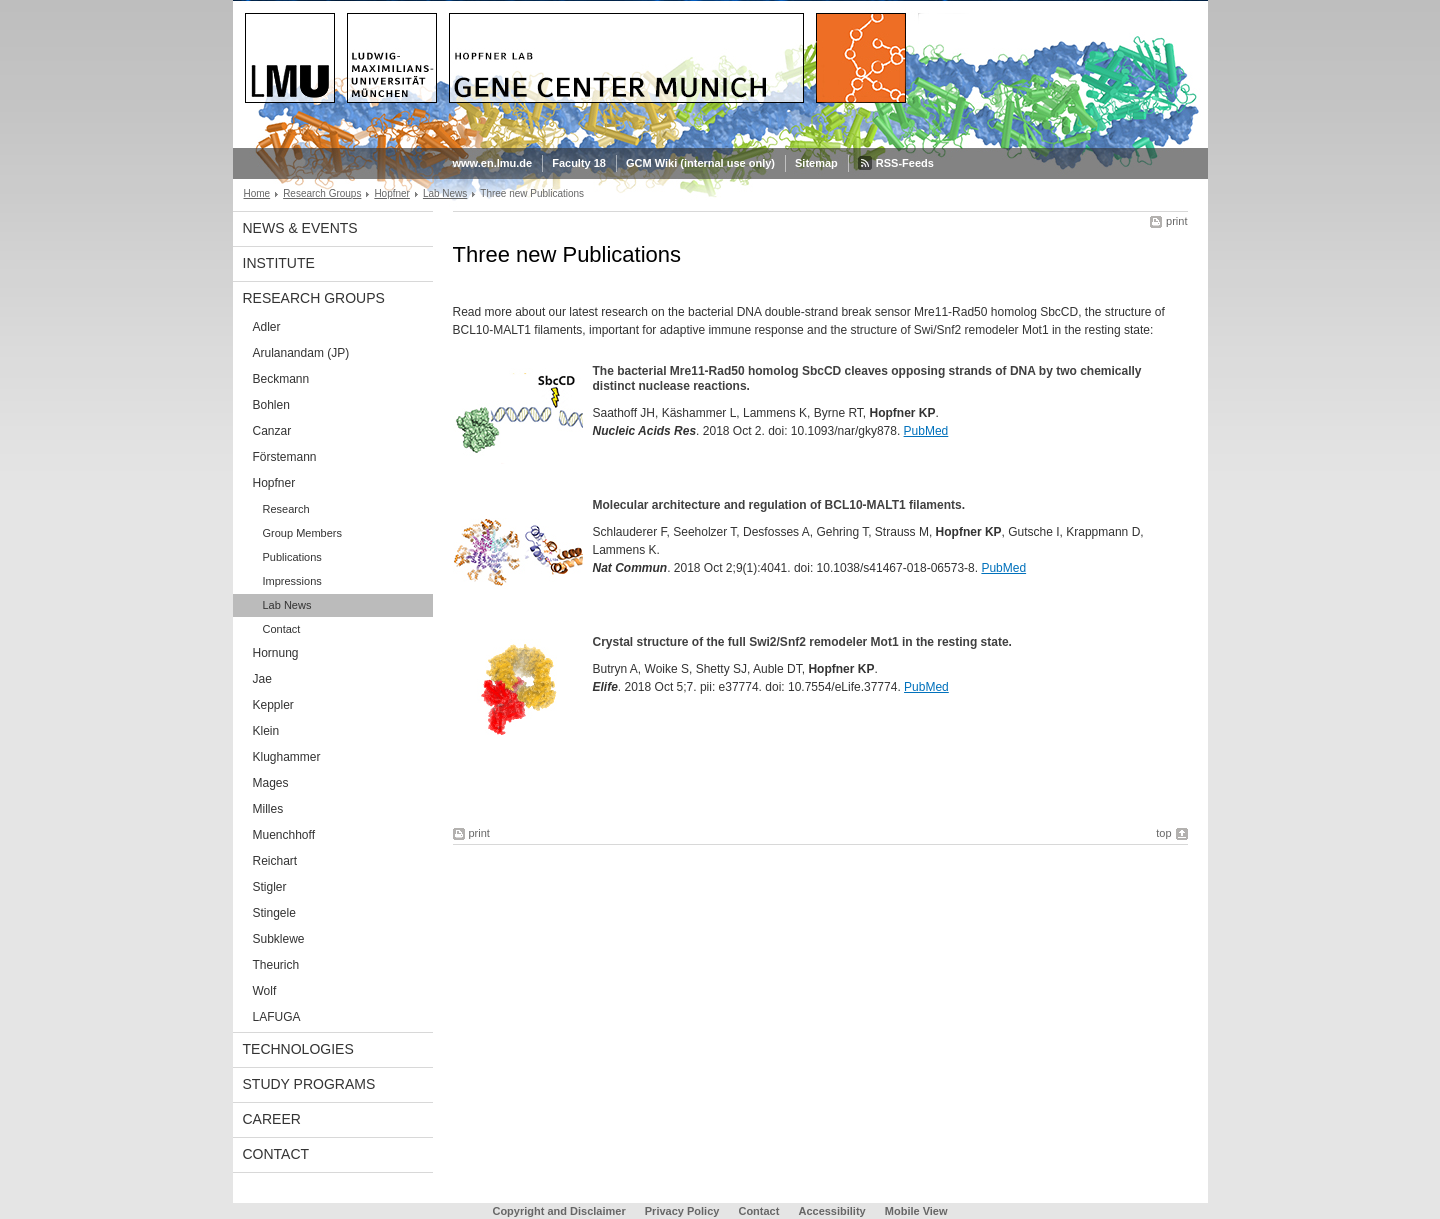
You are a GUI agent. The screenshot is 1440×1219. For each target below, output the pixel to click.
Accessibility (833, 1211)
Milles (268, 809)
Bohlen (271, 405)
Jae (262, 679)
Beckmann (281, 379)
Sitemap (816, 163)
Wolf (265, 991)
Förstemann (285, 457)
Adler (267, 327)
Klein (266, 731)
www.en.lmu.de (493, 163)
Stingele (274, 913)
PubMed (926, 431)
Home (257, 193)
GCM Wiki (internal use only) (700, 163)
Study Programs (309, 1084)
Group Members (302, 533)
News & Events (300, 228)
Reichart (275, 861)
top (1163, 833)
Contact (282, 629)
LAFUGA (277, 1017)
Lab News (445, 193)
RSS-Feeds (905, 163)
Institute (279, 263)
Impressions (292, 581)
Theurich (276, 965)
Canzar (272, 431)
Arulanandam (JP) (301, 353)
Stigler (270, 887)
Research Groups (322, 193)
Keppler (273, 705)
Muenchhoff (284, 835)
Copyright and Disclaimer (558, 1211)
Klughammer (287, 757)
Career (272, 1119)
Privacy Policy (682, 1211)
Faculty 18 (579, 163)
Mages (271, 783)
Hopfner (392, 193)
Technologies (298, 1049)
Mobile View (916, 1211)
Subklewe (279, 939)
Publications (292, 557)
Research (286, 509)
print (1176, 221)
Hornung (276, 653)
